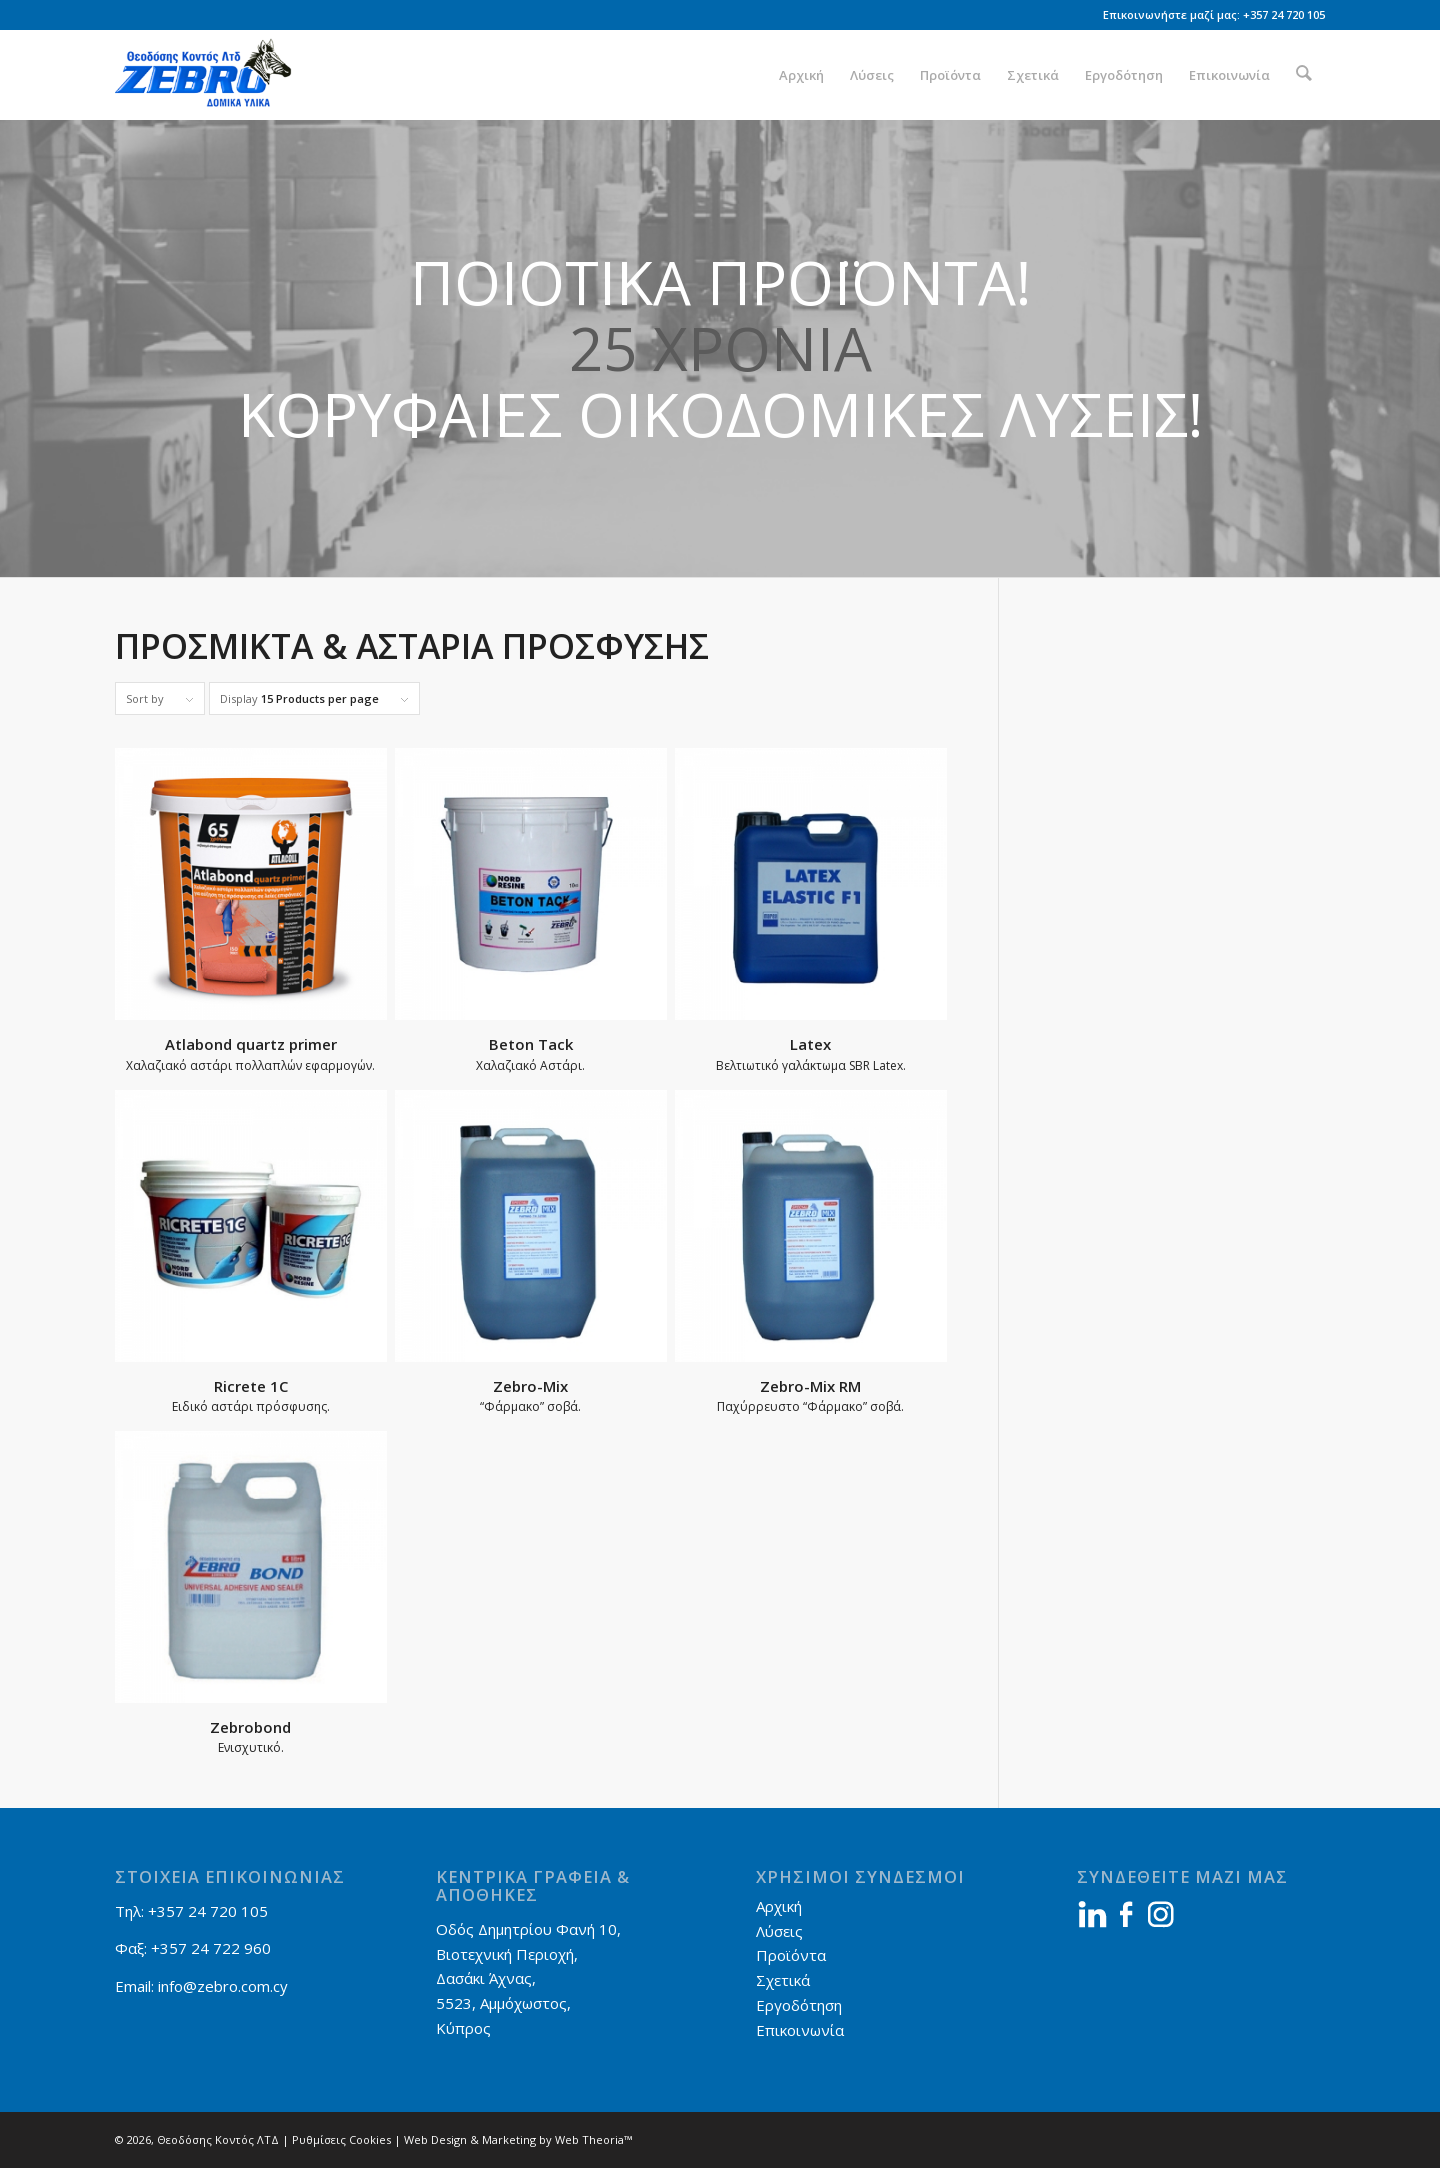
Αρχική (779, 1906)
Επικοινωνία (800, 2030)
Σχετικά (783, 1980)
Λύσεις (779, 1931)
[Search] (1305, 75)
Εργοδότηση (799, 2005)
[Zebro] (211, 75)
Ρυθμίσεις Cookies (341, 2139)
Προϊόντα (791, 1955)
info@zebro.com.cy (223, 1986)
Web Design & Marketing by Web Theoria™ (518, 2139)
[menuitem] (804, 75)
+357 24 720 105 (1284, 14)
